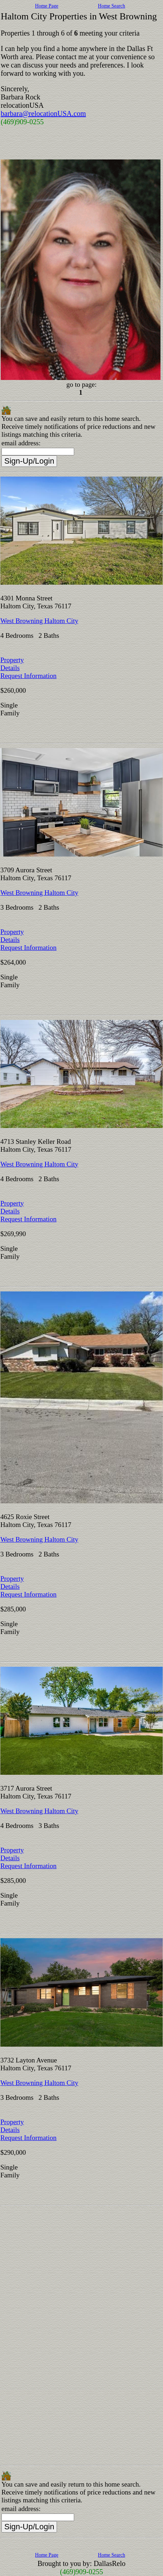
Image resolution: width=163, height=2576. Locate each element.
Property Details (12, 664)
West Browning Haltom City (39, 621)
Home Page (46, 6)
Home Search (111, 6)
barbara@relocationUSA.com (43, 113)
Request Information (28, 675)
